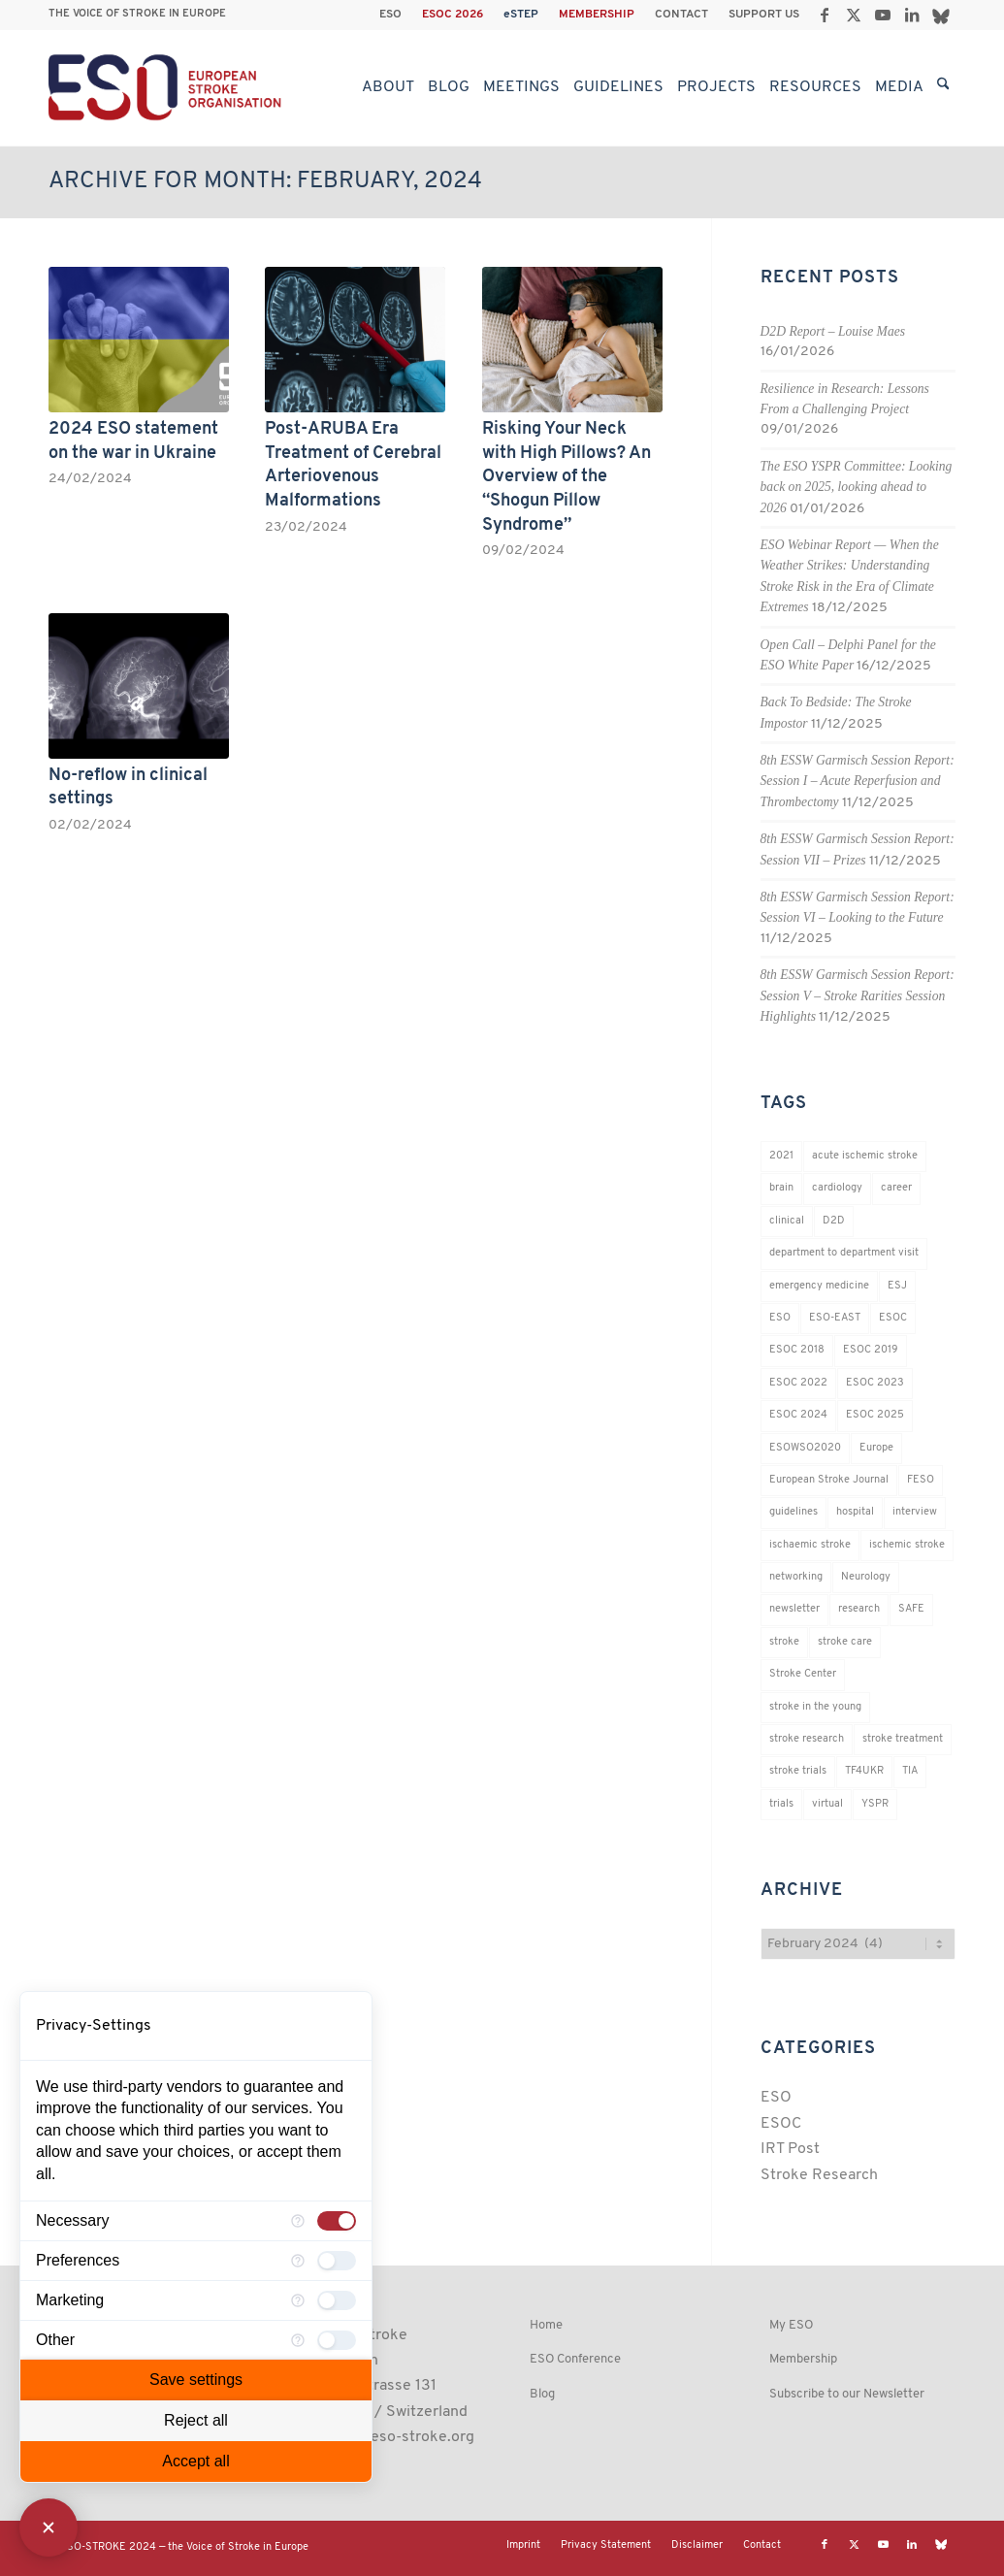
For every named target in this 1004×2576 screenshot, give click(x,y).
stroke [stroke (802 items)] (784, 1642)
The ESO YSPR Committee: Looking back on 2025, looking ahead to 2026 (857, 487)
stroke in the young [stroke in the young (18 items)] (815, 1707)
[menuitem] (391, 14)
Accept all (195, 2461)
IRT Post (790, 2149)
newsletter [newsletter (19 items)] (794, 1609)
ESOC (781, 2124)
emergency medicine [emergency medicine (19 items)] (819, 1286)
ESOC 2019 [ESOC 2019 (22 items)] (870, 1350)
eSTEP (520, 14)
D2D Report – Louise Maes (833, 331)
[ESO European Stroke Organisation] (167, 87)
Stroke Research (819, 2175)
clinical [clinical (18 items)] (786, 1221)
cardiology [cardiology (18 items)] (837, 1188)
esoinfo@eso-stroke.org (390, 2437)
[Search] (943, 87)
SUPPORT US (764, 14)
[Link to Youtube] (882, 14)
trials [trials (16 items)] (781, 1804)
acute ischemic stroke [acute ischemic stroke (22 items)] (865, 1156)
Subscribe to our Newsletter (846, 2394)
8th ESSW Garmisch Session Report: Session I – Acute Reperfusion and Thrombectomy (858, 781)
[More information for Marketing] (297, 2300)
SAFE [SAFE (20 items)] (911, 1609)
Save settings (196, 2379)
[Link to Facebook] (824, 14)
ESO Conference (575, 2359)
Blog (542, 2394)
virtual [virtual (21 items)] (827, 1804)
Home (546, 2325)
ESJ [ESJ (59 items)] (897, 1286)
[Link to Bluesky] (940, 14)
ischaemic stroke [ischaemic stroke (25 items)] (810, 1545)
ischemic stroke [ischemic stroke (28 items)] (907, 1545)
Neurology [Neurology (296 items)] (866, 1577)
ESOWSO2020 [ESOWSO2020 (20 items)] (805, 1448)
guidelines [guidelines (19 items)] (793, 1512)
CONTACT (681, 14)
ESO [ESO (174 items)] (780, 1318)
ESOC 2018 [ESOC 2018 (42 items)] (797, 1350)
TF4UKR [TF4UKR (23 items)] (864, 1771)
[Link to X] (853, 14)
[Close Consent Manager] (48, 2527)
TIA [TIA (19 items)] (910, 1771)
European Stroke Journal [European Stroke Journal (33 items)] (829, 1480)
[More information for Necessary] (297, 2221)
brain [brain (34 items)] (781, 1188)
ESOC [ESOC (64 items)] (893, 1318)
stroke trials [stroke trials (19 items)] (797, 1771)
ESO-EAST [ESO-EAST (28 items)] (834, 1318)
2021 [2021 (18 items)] (781, 1156)
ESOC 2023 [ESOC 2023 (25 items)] (875, 1383)
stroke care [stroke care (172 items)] (845, 1642)
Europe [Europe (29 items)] (876, 1448)
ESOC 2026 (452, 14)
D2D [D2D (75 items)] (834, 1221)
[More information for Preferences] (297, 2260)
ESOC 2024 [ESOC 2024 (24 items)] (798, 1415)
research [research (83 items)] (859, 1609)
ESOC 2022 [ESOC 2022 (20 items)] (798, 1383)
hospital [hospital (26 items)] (855, 1512)
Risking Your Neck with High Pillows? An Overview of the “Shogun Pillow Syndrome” (566, 477)
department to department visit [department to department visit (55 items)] (844, 1253)
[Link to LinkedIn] (911, 14)
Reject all (196, 2420)
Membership (803, 2359)
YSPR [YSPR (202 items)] (875, 1804)
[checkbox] (336, 2221)
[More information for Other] (297, 2340)
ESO (390, 14)
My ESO (791, 2325)
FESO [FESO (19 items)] (920, 1480)
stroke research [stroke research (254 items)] (806, 1739)
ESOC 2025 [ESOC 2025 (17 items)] (875, 1415)
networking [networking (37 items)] (796, 1577)
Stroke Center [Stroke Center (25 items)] (802, 1674)
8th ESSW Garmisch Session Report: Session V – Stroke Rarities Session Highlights (858, 995)
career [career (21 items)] (896, 1188)
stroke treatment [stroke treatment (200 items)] (902, 1739)
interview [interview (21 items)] (914, 1512)
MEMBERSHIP (596, 14)
